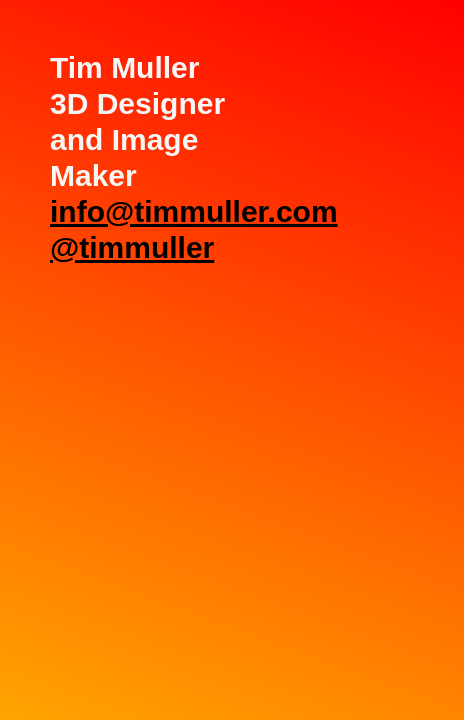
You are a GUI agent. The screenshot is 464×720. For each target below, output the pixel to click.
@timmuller (132, 247)
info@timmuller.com (194, 211)
